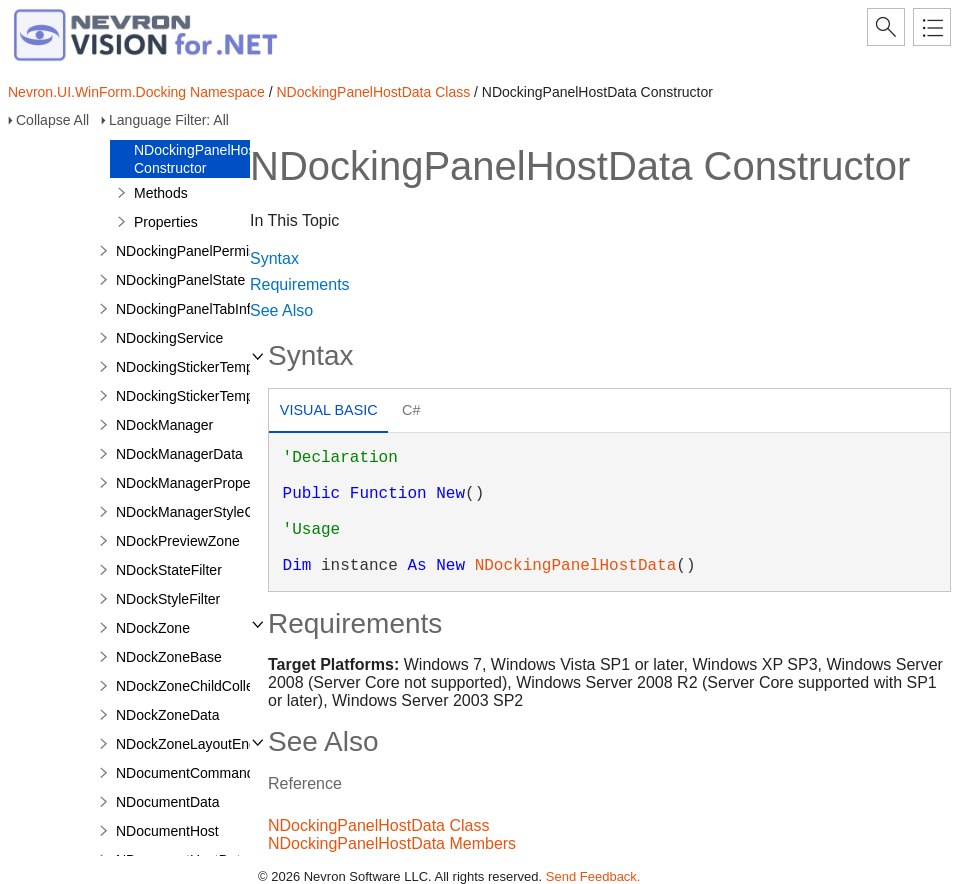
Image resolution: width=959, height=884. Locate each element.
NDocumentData (168, 802)
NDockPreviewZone (178, 541)
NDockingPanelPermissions (202, 251)
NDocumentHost (167, 831)
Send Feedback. (593, 876)
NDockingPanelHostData (576, 566)
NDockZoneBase (169, 657)
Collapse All (52, 120)
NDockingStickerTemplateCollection (227, 396)
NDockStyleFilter (168, 599)
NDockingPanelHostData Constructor (211, 159)
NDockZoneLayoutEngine (196, 744)
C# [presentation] (411, 410)
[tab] (328, 412)
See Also (281, 310)
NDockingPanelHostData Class (373, 92)
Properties (166, 222)
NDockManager (164, 425)
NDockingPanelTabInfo (187, 309)
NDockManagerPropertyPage (207, 483)
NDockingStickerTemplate (196, 367)
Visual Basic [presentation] (329, 410)
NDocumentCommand (185, 773)
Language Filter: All (169, 120)
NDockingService (169, 338)
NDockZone (153, 628)
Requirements (300, 284)
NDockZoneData (168, 715)
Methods (161, 193)
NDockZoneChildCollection (199, 686)
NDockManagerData (179, 454)
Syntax (274, 258)
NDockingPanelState (180, 280)
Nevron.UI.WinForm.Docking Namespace (136, 92)
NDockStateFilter (169, 570)
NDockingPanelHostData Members (392, 843)
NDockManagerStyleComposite (213, 512)
